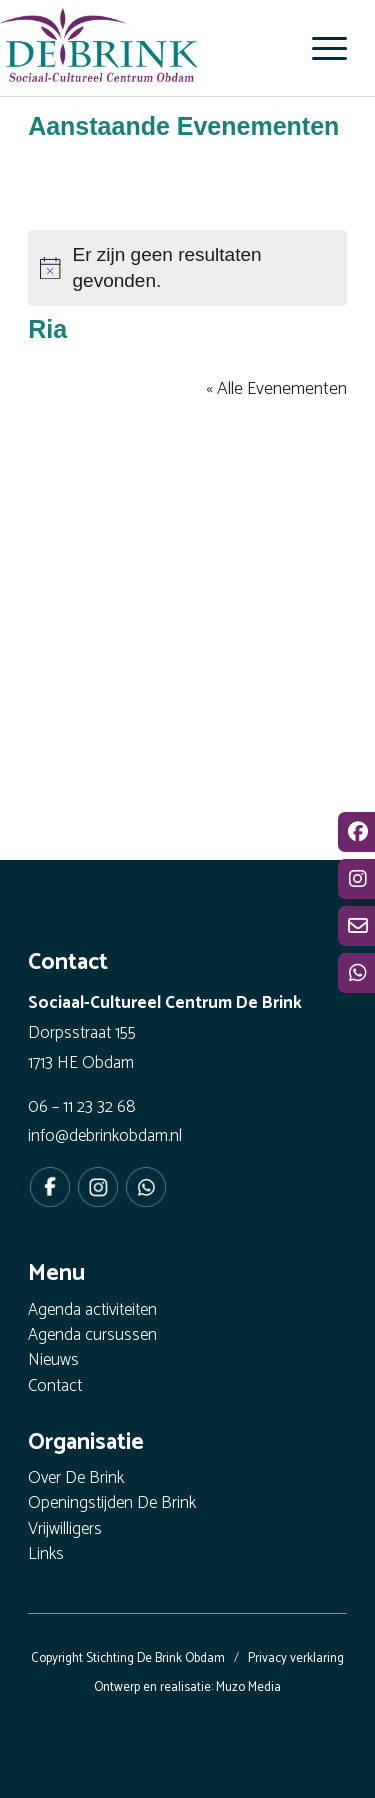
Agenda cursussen (92, 1336)
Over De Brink (76, 1479)
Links (46, 1555)
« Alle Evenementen (276, 389)
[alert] (187, 268)
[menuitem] (319, 48)
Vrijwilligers (65, 1530)
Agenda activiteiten (92, 1311)
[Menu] (319, 48)
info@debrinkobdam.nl (105, 1136)
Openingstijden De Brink (112, 1504)
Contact (55, 1387)
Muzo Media (248, 1687)
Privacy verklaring (296, 1658)
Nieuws (53, 1361)
